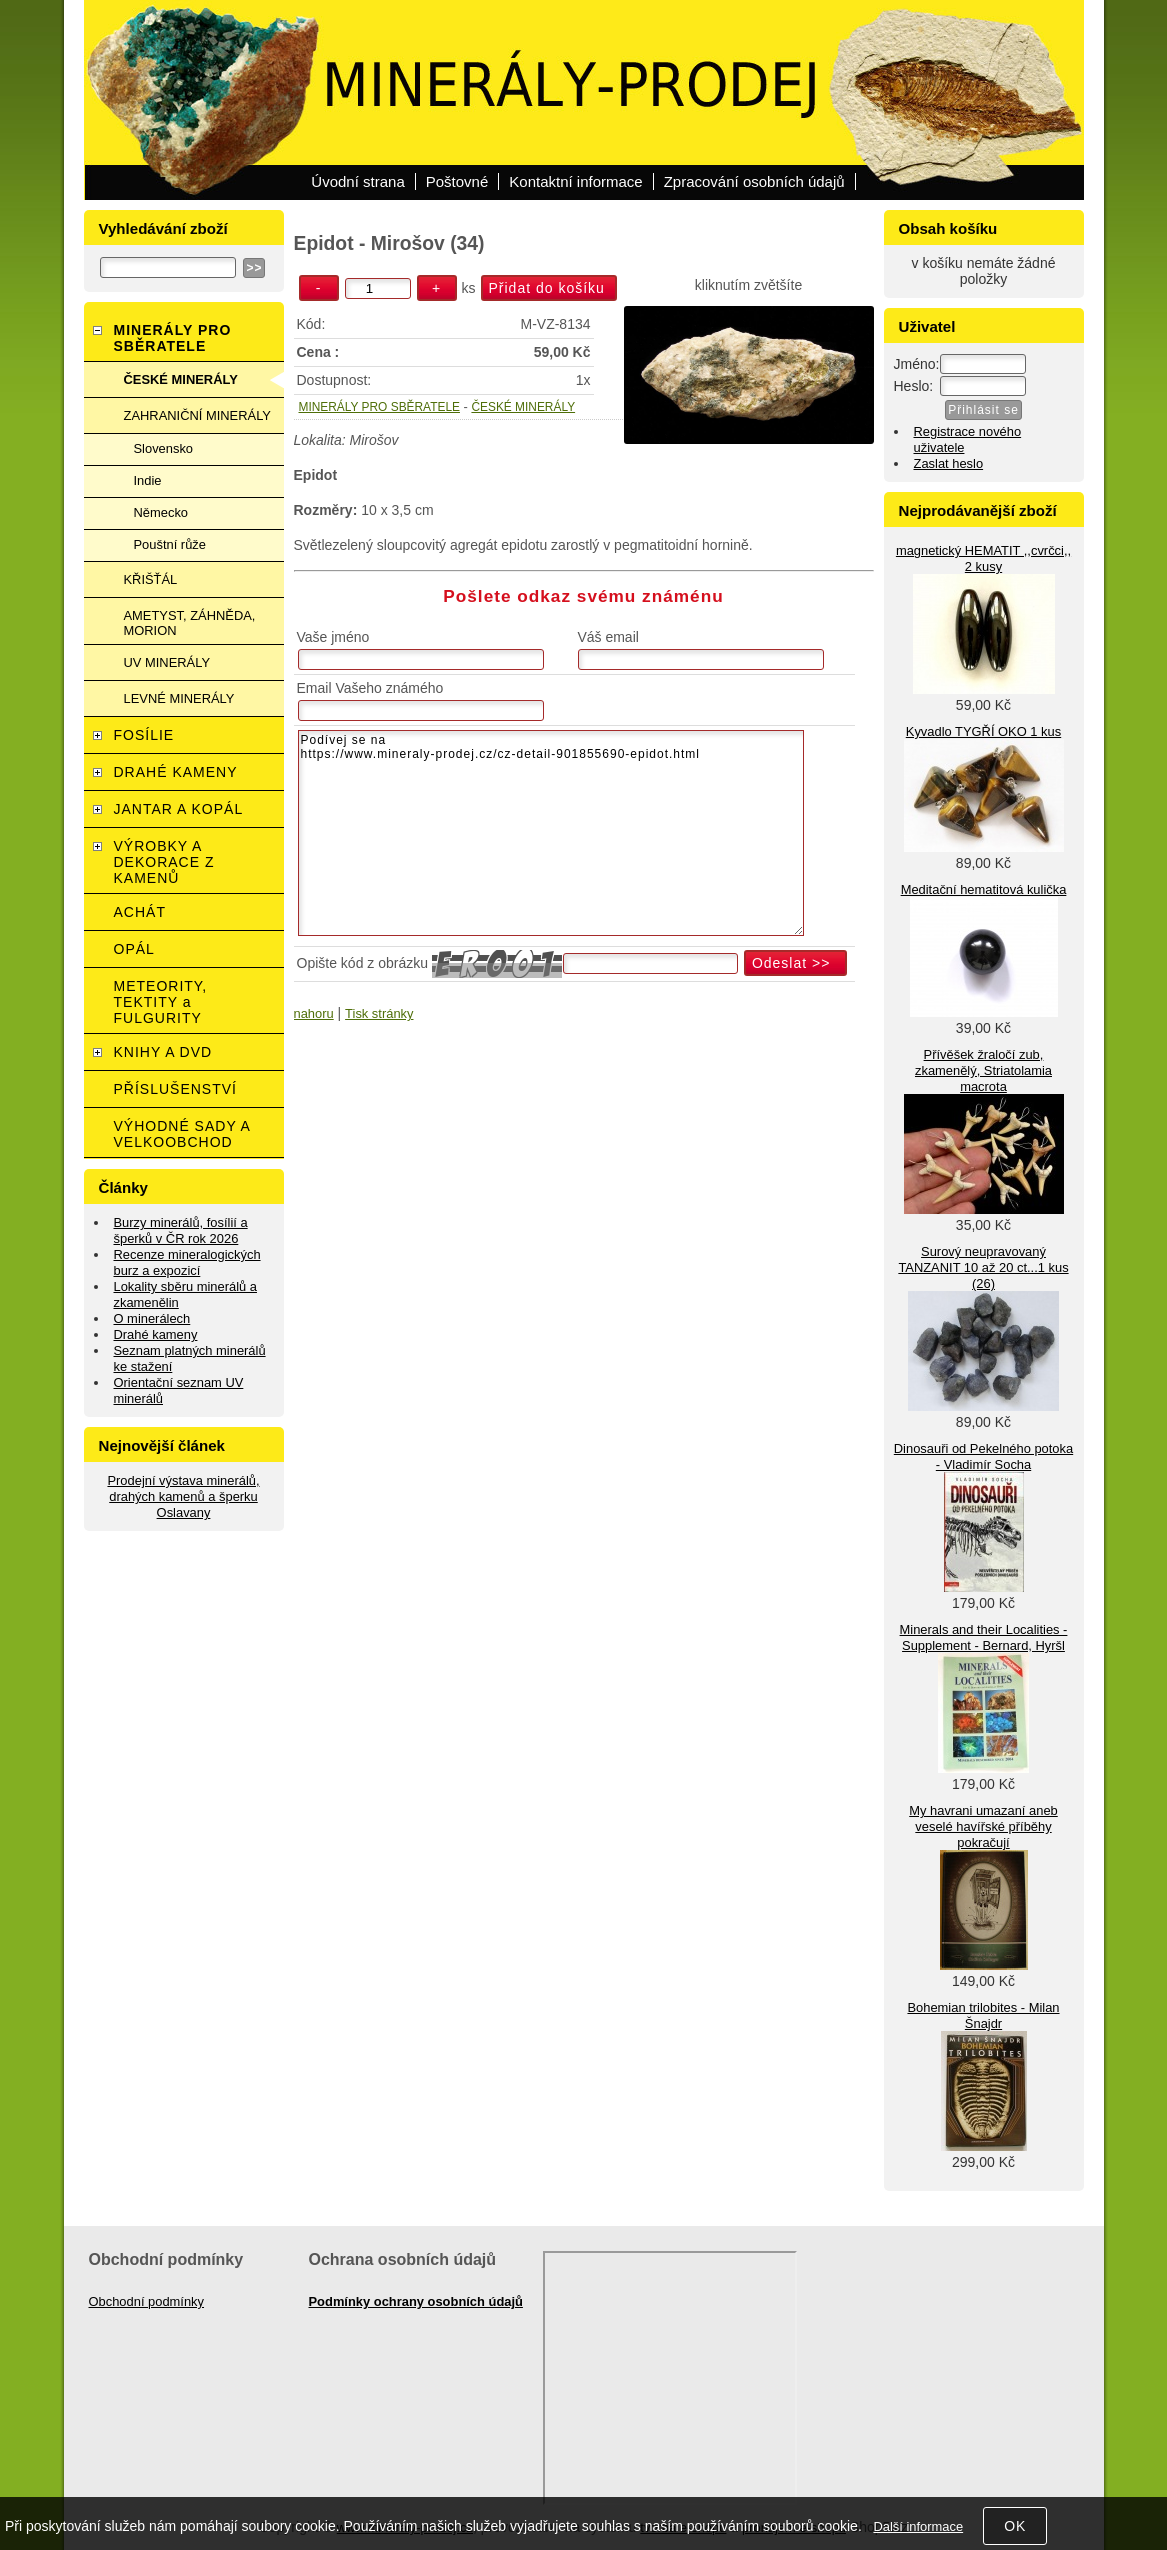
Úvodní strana (357, 181)
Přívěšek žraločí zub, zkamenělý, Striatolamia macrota (983, 1070)
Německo (161, 512)
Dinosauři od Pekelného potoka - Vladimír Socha (983, 1456)
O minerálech (152, 1318)
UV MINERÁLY (167, 662)
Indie (148, 480)
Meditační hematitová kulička (984, 889)
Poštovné (457, 181)
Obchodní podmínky (147, 2301)
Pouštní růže (170, 544)
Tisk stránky (379, 1013)
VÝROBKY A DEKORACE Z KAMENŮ (164, 862)
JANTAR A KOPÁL (179, 809)
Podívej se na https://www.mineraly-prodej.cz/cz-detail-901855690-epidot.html (551, 833)
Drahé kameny (156, 1334)
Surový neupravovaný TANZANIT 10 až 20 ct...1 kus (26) (983, 1267)
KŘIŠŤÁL (151, 579)
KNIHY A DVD (163, 1052)
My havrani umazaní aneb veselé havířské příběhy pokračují (983, 1826)
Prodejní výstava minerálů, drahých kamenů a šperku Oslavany (183, 1496)
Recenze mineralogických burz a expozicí (187, 1262)
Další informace (918, 2526)
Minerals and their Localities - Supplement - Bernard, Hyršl (984, 1637)
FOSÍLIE (144, 735)
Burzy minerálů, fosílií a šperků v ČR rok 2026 (181, 1230)
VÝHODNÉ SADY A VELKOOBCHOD (182, 1134)
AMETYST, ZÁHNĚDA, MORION (190, 623)
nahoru (314, 1013)
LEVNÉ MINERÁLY (179, 698)
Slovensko (164, 448)
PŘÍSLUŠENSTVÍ (175, 1089)
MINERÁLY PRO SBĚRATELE (379, 407)
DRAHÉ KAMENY (176, 772)
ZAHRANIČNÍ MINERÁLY (197, 415)
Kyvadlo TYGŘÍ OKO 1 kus (983, 731)
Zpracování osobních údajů (754, 181)
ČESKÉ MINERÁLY (523, 407)
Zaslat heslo (949, 463)
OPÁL (134, 949)
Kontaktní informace (575, 181)
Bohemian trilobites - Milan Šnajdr (983, 2015)
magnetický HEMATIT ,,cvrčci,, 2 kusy (983, 558)
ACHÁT (140, 912)
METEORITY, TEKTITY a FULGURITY (161, 1002)
